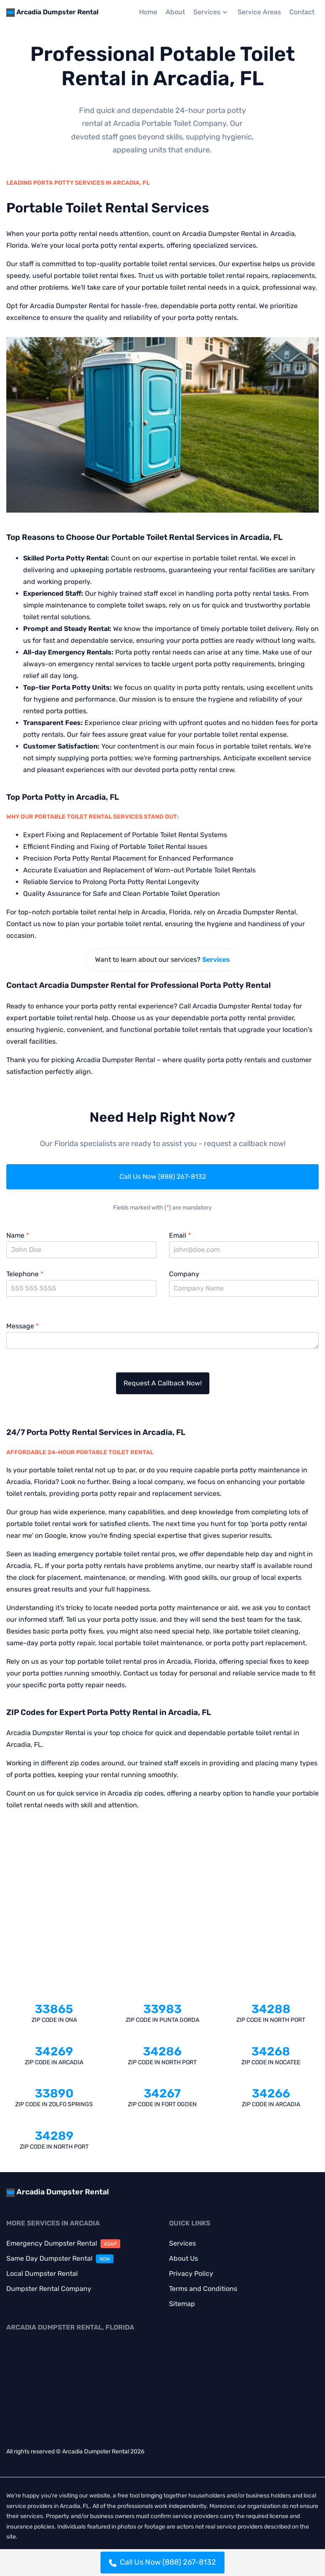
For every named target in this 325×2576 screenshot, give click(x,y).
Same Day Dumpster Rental (60, 2258)
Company (184, 1274)
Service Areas (259, 12)
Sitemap (182, 2304)
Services (211, 12)
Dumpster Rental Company (48, 2289)
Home (148, 12)
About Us (183, 2258)
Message (22, 1326)
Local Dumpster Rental (42, 2274)
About (175, 12)
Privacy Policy (191, 2274)
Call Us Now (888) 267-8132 (162, 1177)
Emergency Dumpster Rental (63, 2243)
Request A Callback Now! (163, 1383)
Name (17, 1235)
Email (180, 1235)
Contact (301, 12)
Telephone (24, 1274)
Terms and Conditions (203, 2289)
